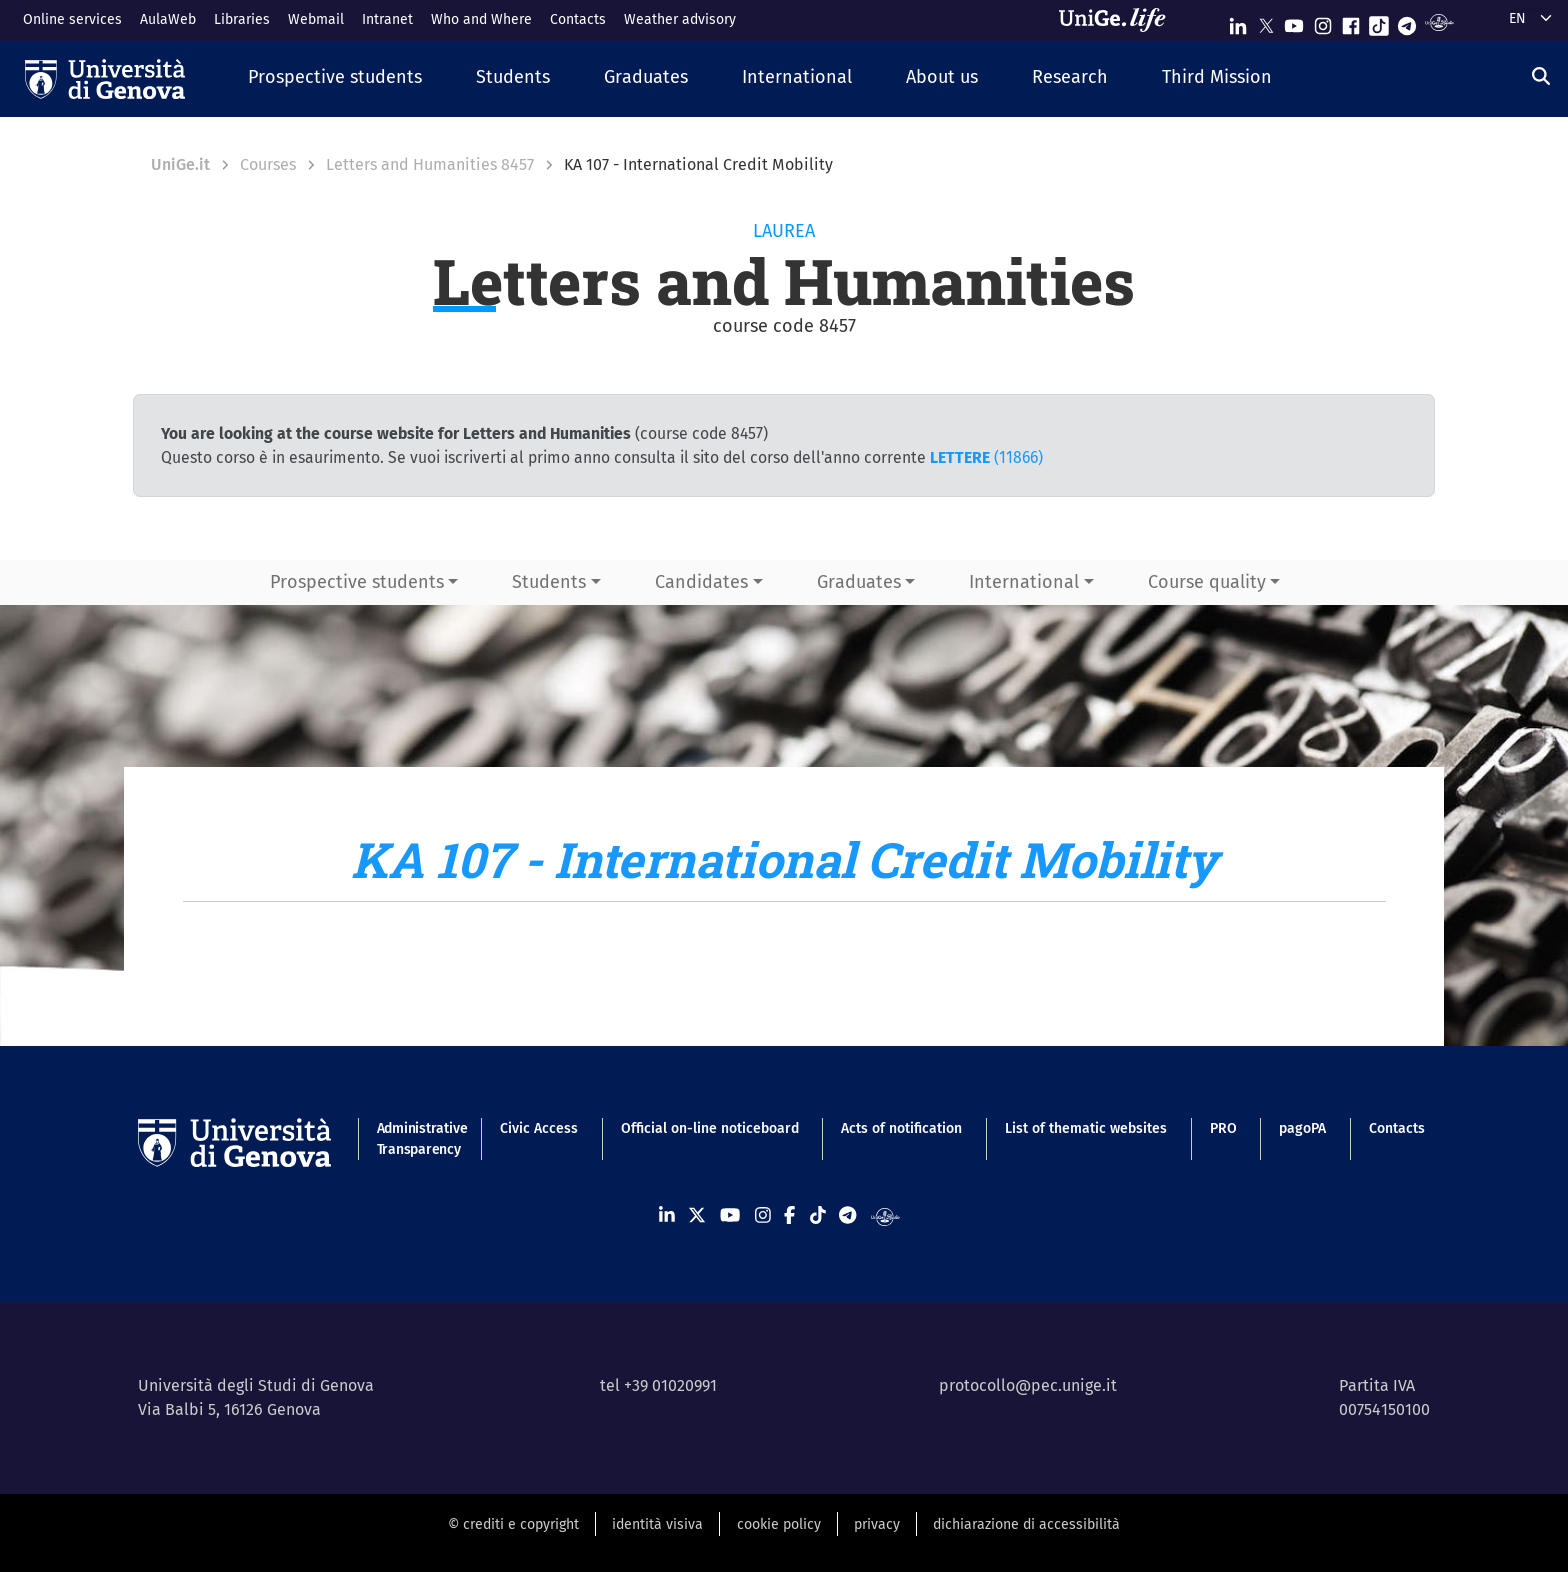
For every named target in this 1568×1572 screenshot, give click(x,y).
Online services (72, 19)
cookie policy (779, 1524)
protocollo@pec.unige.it (1028, 1385)
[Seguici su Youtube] (1294, 21)
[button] (335, 78)
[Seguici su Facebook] (1351, 21)
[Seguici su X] (1266, 21)
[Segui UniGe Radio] (1439, 21)
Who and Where (481, 19)
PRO (1223, 1128)
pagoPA (1302, 1128)
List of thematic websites (1086, 1128)
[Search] (1541, 77)
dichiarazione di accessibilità (1026, 1524)
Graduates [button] (859, 582)
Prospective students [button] (357, 582)
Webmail (316, 19)
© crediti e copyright (513, 1524)
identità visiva (657, 1524)
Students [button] (549, 582)
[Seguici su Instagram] (1323, 21)
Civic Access (539, 1128)
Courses (268, 164)
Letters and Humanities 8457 (430, 164)
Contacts (578, 19)
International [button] (1024, 582)
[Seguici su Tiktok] (1379, 21)
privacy (877, 1524)
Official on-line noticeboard (710, 1128)
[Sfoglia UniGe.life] (1119, 20)
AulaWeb (168, 19)
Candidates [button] (701, 582)
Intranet (387, 19)
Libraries (242, 19)
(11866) (986, 457)
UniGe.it (180, 164)
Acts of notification (901, 1128)
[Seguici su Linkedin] (1238, 21)
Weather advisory (680, 19)
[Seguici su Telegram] (1407, 21)
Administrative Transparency (417, 1139)
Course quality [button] (1207, 582)
